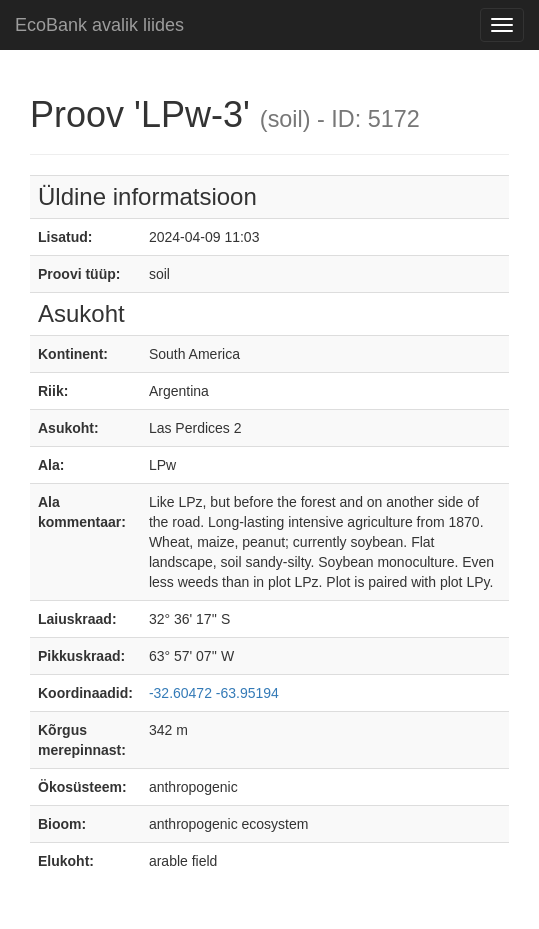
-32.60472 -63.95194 (214, 693)
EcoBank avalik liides (99, 25)
